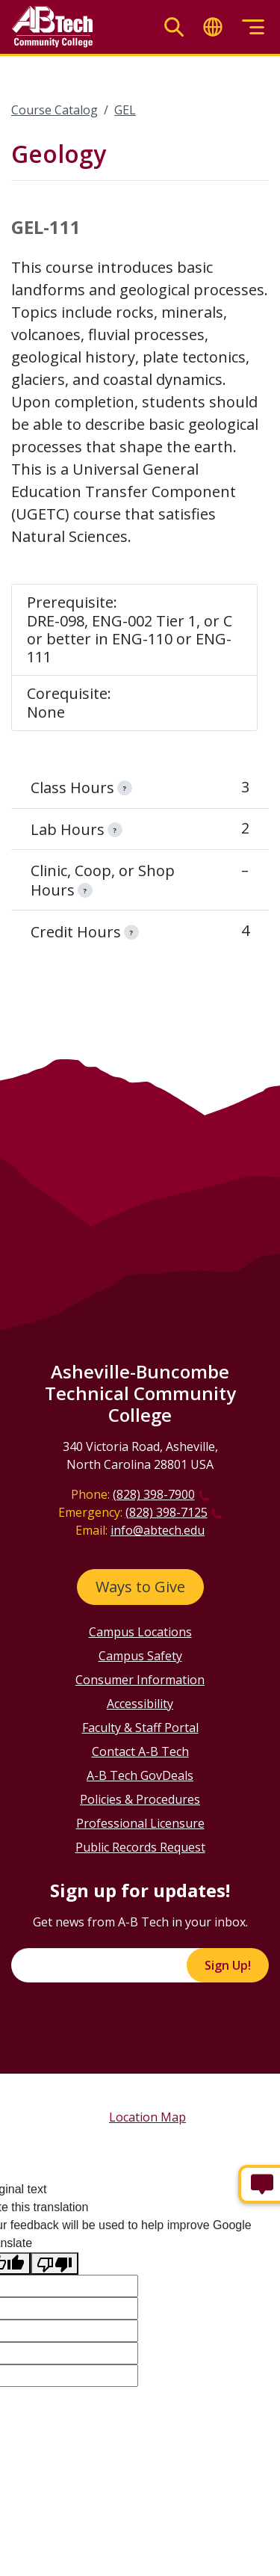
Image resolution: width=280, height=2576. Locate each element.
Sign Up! (228, 1965)
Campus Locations (140, 1632)
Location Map (147, 2117)
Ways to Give (140, 1587)
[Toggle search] (174, 27)
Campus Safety (140, 1656)
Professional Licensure (140, 1823)
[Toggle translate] (212, 27)
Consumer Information (140, 1679)
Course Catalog (54, 110)
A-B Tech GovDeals (140, 1775)
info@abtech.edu (158, 1530)
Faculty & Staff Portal (140, 1727)
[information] (124, 787)
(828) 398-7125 (166, 1512)
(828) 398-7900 (154, 1494)
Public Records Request (140, 1847)
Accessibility (140, 1703)
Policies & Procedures (140, 1799)
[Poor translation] (54, 2263)
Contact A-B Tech (140, 1751)
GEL (125, 110)
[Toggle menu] (253, 27)
